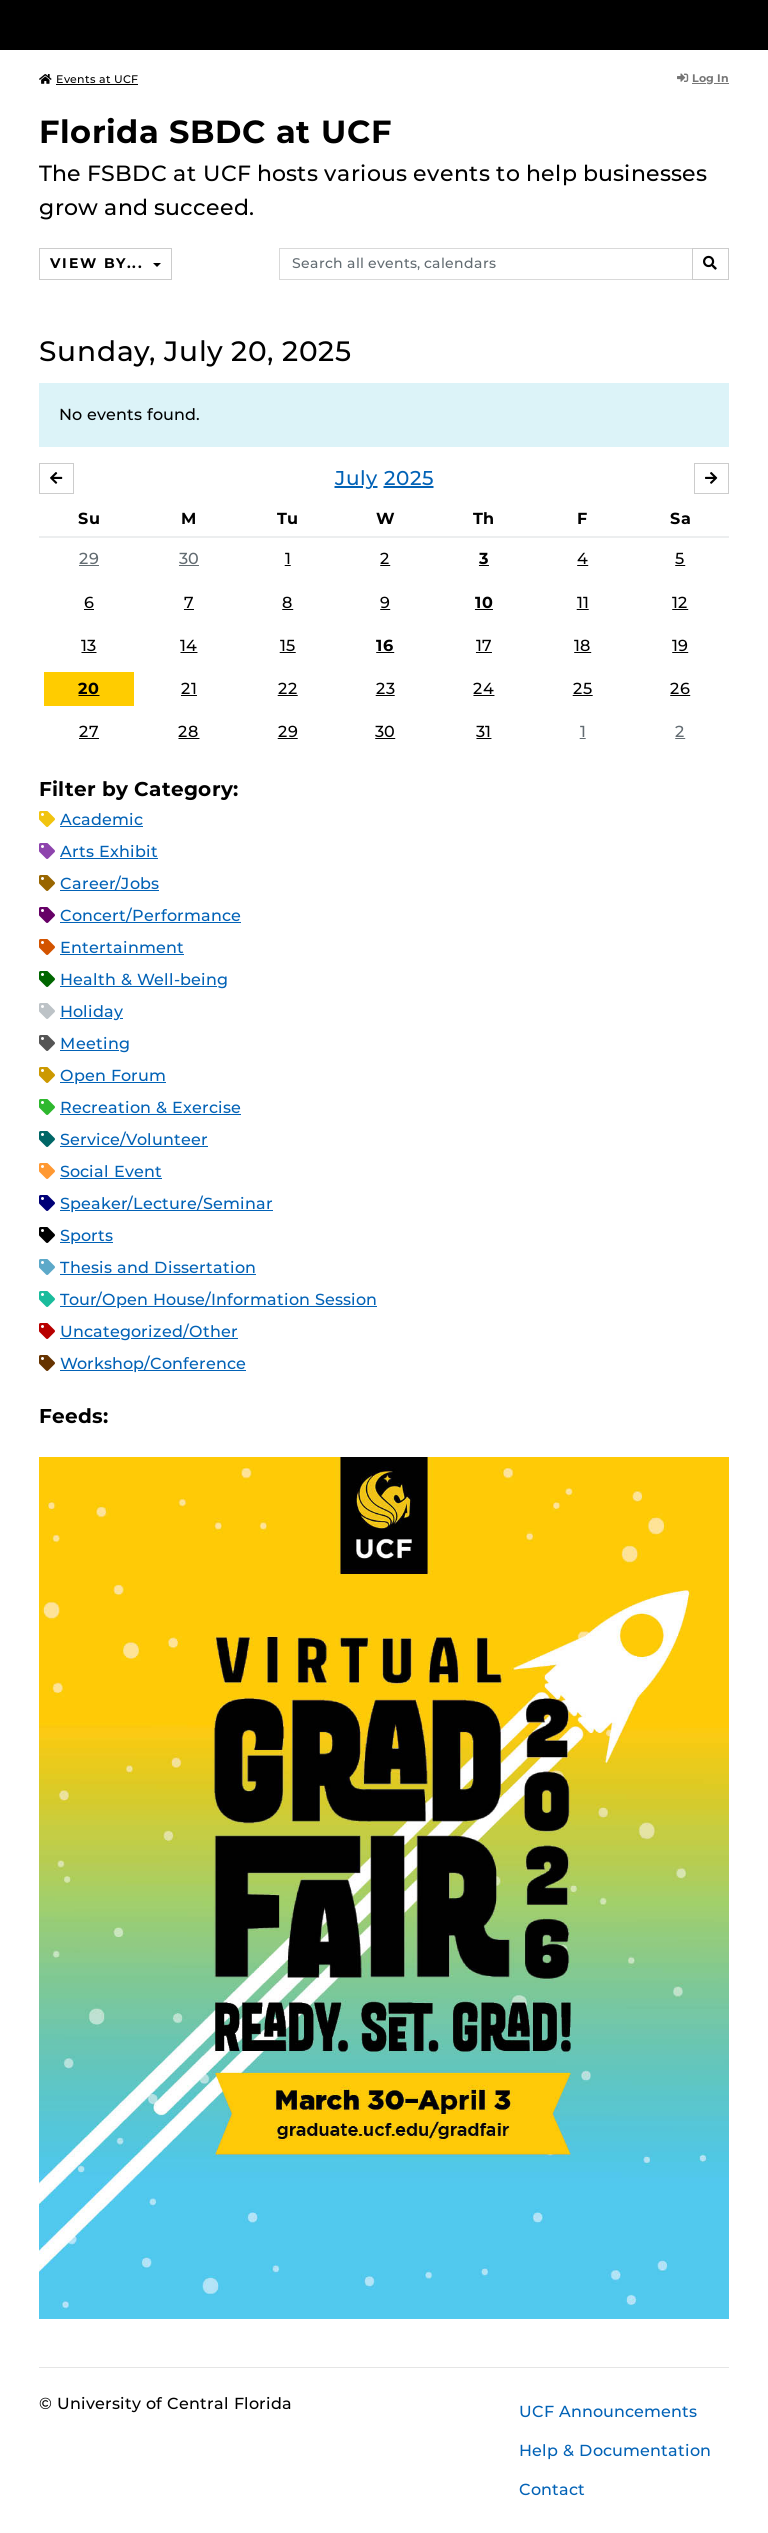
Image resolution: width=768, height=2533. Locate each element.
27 (89, 731)
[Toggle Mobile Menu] (724, 23)
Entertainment (122, 947)
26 (680, 688)
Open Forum (113, 1075)
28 (188, 731)
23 (385, 688)
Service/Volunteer (134, 1139)
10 (484, 602)
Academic (101, 819)
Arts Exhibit (109, 851)
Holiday (91, 1011)
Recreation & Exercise (150, 1107)
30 (189, 558)
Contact (552, 2489)
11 (583, 602)
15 (288, 645)
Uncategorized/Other (149, 1331)
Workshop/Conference (153, 1363)
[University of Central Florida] (172, 24)
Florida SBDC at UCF (215, 131)
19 (680, 645)
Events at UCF (88, 79)
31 (483, 731)
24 (483, 688)
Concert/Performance (150, 915)
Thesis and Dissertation (158, 1267)
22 (288, 688)
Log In (703, 78)
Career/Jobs (109, 883)
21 (189, 688)
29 (89, 558)
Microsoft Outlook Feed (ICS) (168, 1416)
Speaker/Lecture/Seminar (166, 1203)
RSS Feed (202, 1416)
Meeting (95, 1043)
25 (583, 688)
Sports (86, 1235)
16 (385, 645)
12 (680, 602)
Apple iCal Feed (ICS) (134, 1416)
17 (484, 645)
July (356, 478)
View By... (99, 263)
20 (88, 688)
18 (582, 645)
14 (188, 645)
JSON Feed (270, 1416)
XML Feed (236, 1416)
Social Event (111, 1171)
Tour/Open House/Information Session (218, 1299)
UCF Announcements (608, 2411)
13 (88, 645)
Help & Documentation (615, 2450)
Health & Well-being (144, 979)
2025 (409, 478)
